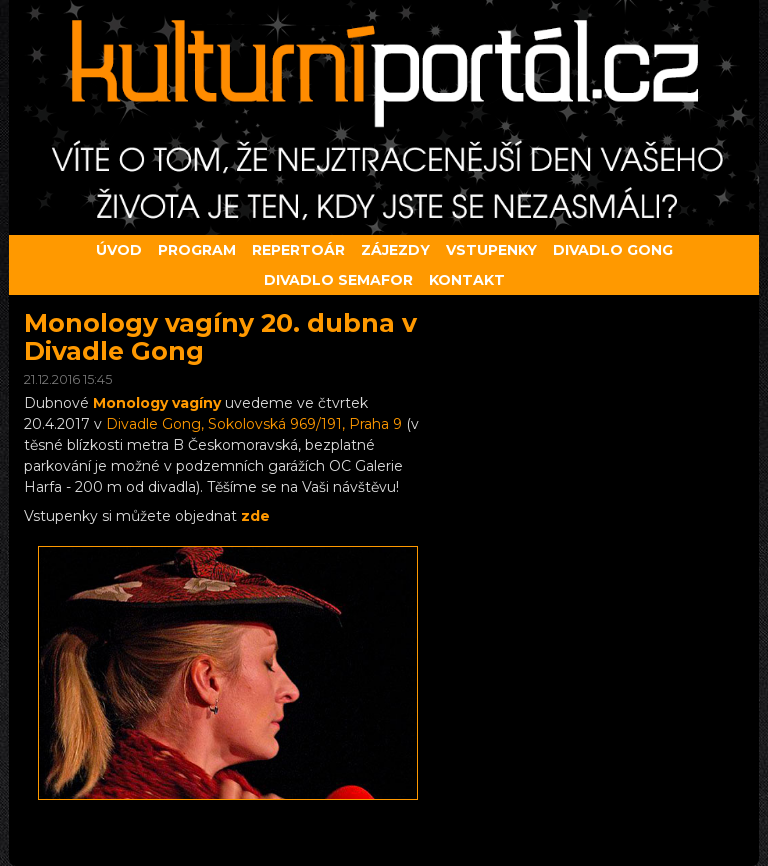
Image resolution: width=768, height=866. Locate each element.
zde (255, 516)
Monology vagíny (157, 403)
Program (197, 250)
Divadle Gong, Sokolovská (254, 424)
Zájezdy (395, 250)
